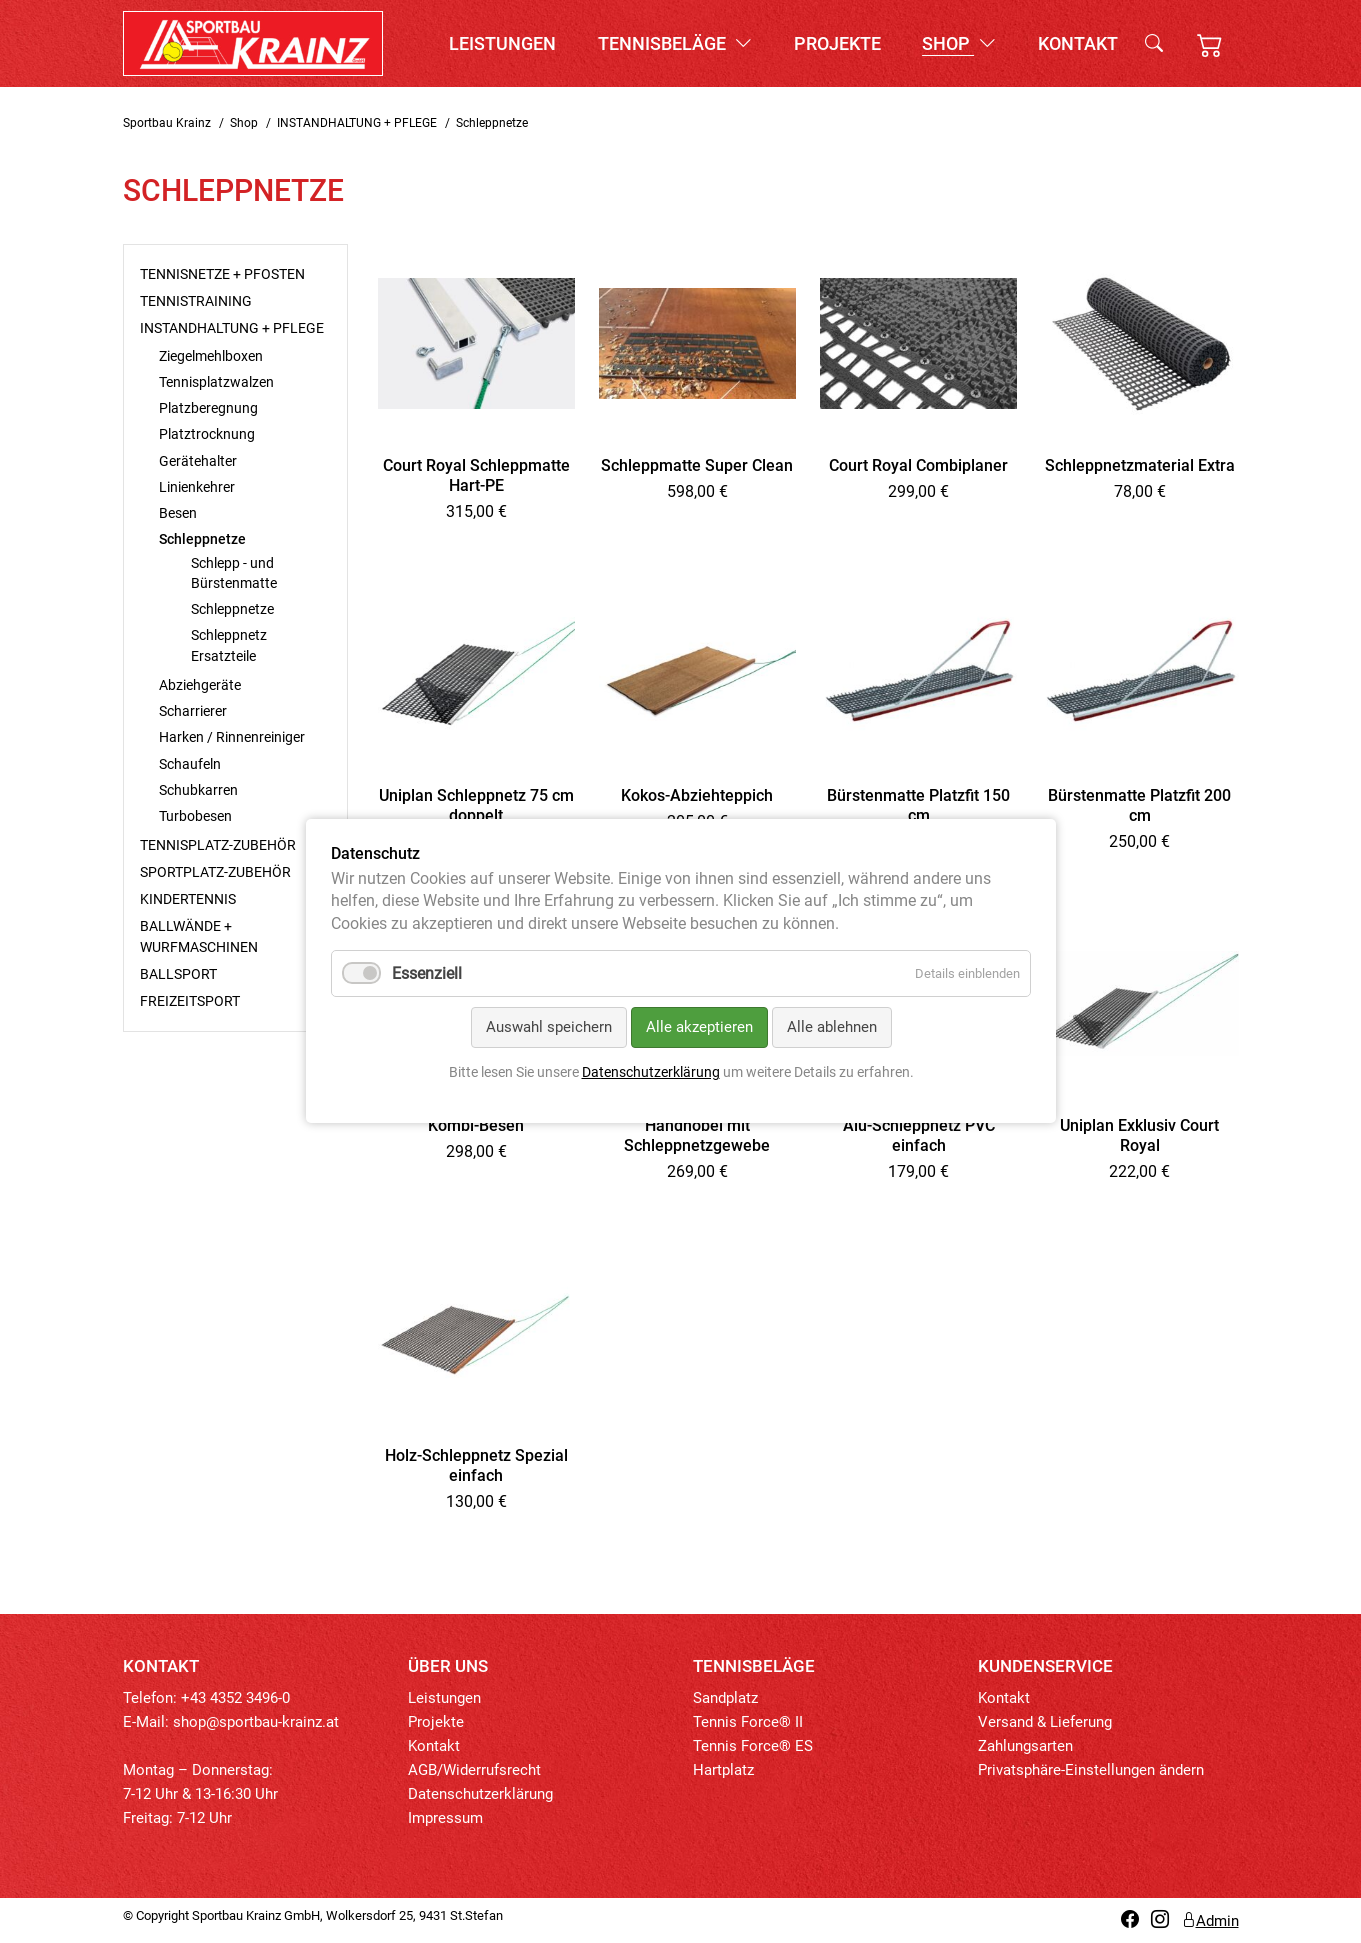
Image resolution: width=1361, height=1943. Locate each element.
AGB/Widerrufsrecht (474, 1770)
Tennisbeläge (675, 43)
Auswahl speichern (548, 1028)
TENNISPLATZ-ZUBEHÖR (218, 845)
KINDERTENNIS (188, 899)
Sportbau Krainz (167, 123)
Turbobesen (195, 816)
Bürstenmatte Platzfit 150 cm (918, 805)
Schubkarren (198, 790)
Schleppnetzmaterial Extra (1140, 465)
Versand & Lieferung (1045, 1722)
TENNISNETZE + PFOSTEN (222, 274)
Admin (1210, 1921)
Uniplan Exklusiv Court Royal (1139, 1135)
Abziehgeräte (200, 685)
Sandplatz (725, 1698)
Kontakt (1078, 43)
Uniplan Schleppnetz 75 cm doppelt (476, 805)
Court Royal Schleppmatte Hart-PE (476, 475)
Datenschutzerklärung (480, 1794)
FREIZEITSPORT (190, 1001)
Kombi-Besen (476, 1125)
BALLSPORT (178, 974)
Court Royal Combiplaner (918, 465)
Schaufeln (190, 764)
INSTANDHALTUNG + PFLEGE (357, 123)
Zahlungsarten (1025, 1746)
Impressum (445, 1818)
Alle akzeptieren (698, 1028)
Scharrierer (193, 711)
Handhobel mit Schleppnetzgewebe (697, 1135)
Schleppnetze (232, 609)
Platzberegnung (208, 408)
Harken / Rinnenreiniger (232, 737)
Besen (178, 513)
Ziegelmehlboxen (211, 356)
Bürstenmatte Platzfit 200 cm (1139, 805)
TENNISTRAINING (196, 301)
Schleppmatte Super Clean (697, 465)
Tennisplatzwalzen (216, 382)
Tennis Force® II (748, 1722)
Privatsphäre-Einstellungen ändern (1091, 1770)
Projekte (837, 43)
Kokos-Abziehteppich (697, 795)
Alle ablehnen (831, 1028)
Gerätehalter (198, 461)
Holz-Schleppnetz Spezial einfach (476, 1465)
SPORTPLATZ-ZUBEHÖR (215, 872)
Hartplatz (723, 1770)
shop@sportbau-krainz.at (256, 1722)
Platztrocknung (207, 434)
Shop (959, 43)
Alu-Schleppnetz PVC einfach (919, 1135)
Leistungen (502, 43)
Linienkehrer (197, 487)
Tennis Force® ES (753, 1746)
